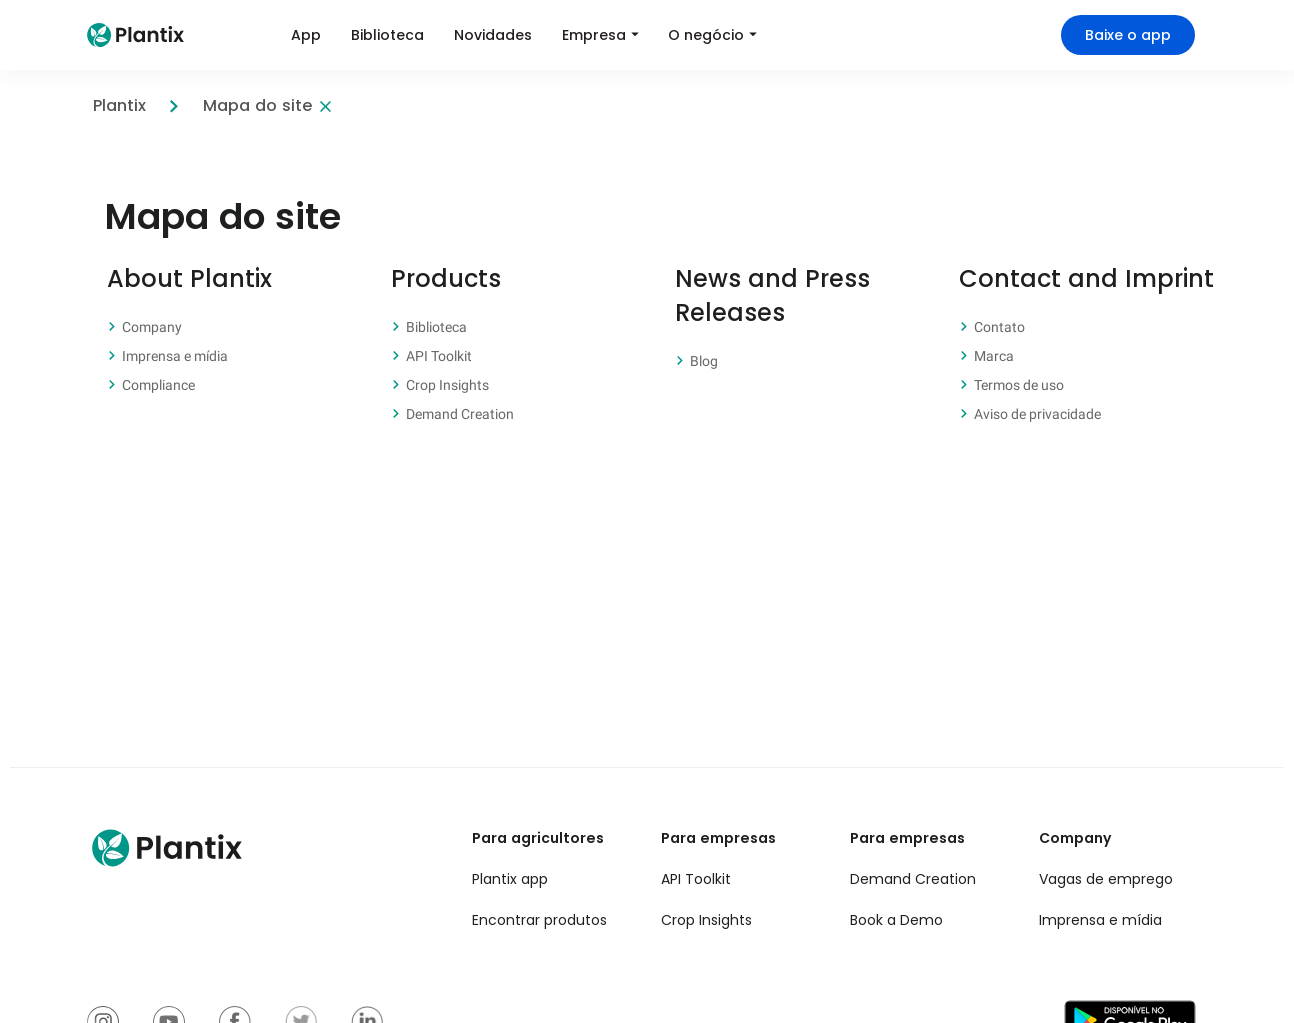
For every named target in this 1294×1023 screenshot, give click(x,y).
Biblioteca (436, 327)
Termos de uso (1019, 385)
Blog (704, 361)
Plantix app (510, 879)
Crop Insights (447, 385)
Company (152, 327)
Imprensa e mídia (175, 356)
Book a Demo (896, 920)
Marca (994, 356)
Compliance (158, 385)
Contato (999, 327)
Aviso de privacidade (1037, 414)
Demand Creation (460, 414)
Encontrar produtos (539, 920)
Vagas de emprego (1106, 879)
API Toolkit (439, 356)
